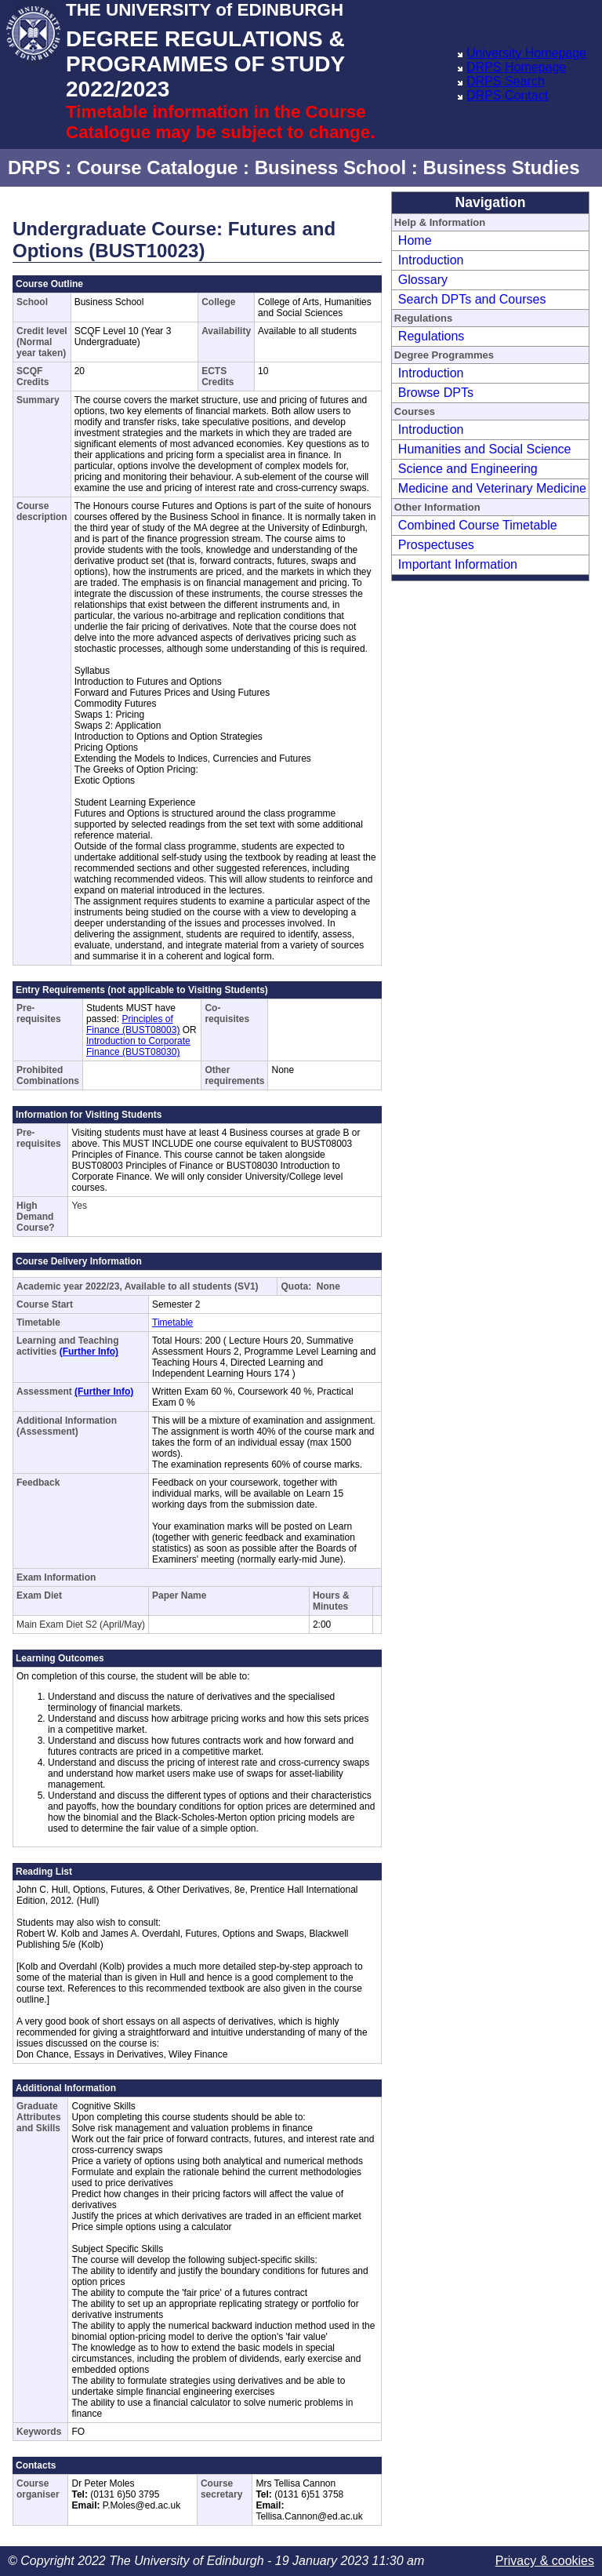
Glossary (423, 279)
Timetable (172, 1322)
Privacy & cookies (544, 2560)
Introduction (431, 260)
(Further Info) (89, 1351)
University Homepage (526, 53)
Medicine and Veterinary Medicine (492, 488)
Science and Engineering (468, 468)
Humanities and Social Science (484, 449)
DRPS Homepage (516, 67)
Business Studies (500, 167)
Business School (330, 167)
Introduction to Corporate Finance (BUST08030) (138, 1046)
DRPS (34, 167)
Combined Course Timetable (477, 525)
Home (415, 240)
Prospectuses (436, 544)
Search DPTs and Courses (472, 299)
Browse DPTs (435, 392)
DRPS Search (505, 81)
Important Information (457, 564)
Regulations (431, 336)
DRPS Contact (507, 95)
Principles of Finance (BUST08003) (133, 1024)
